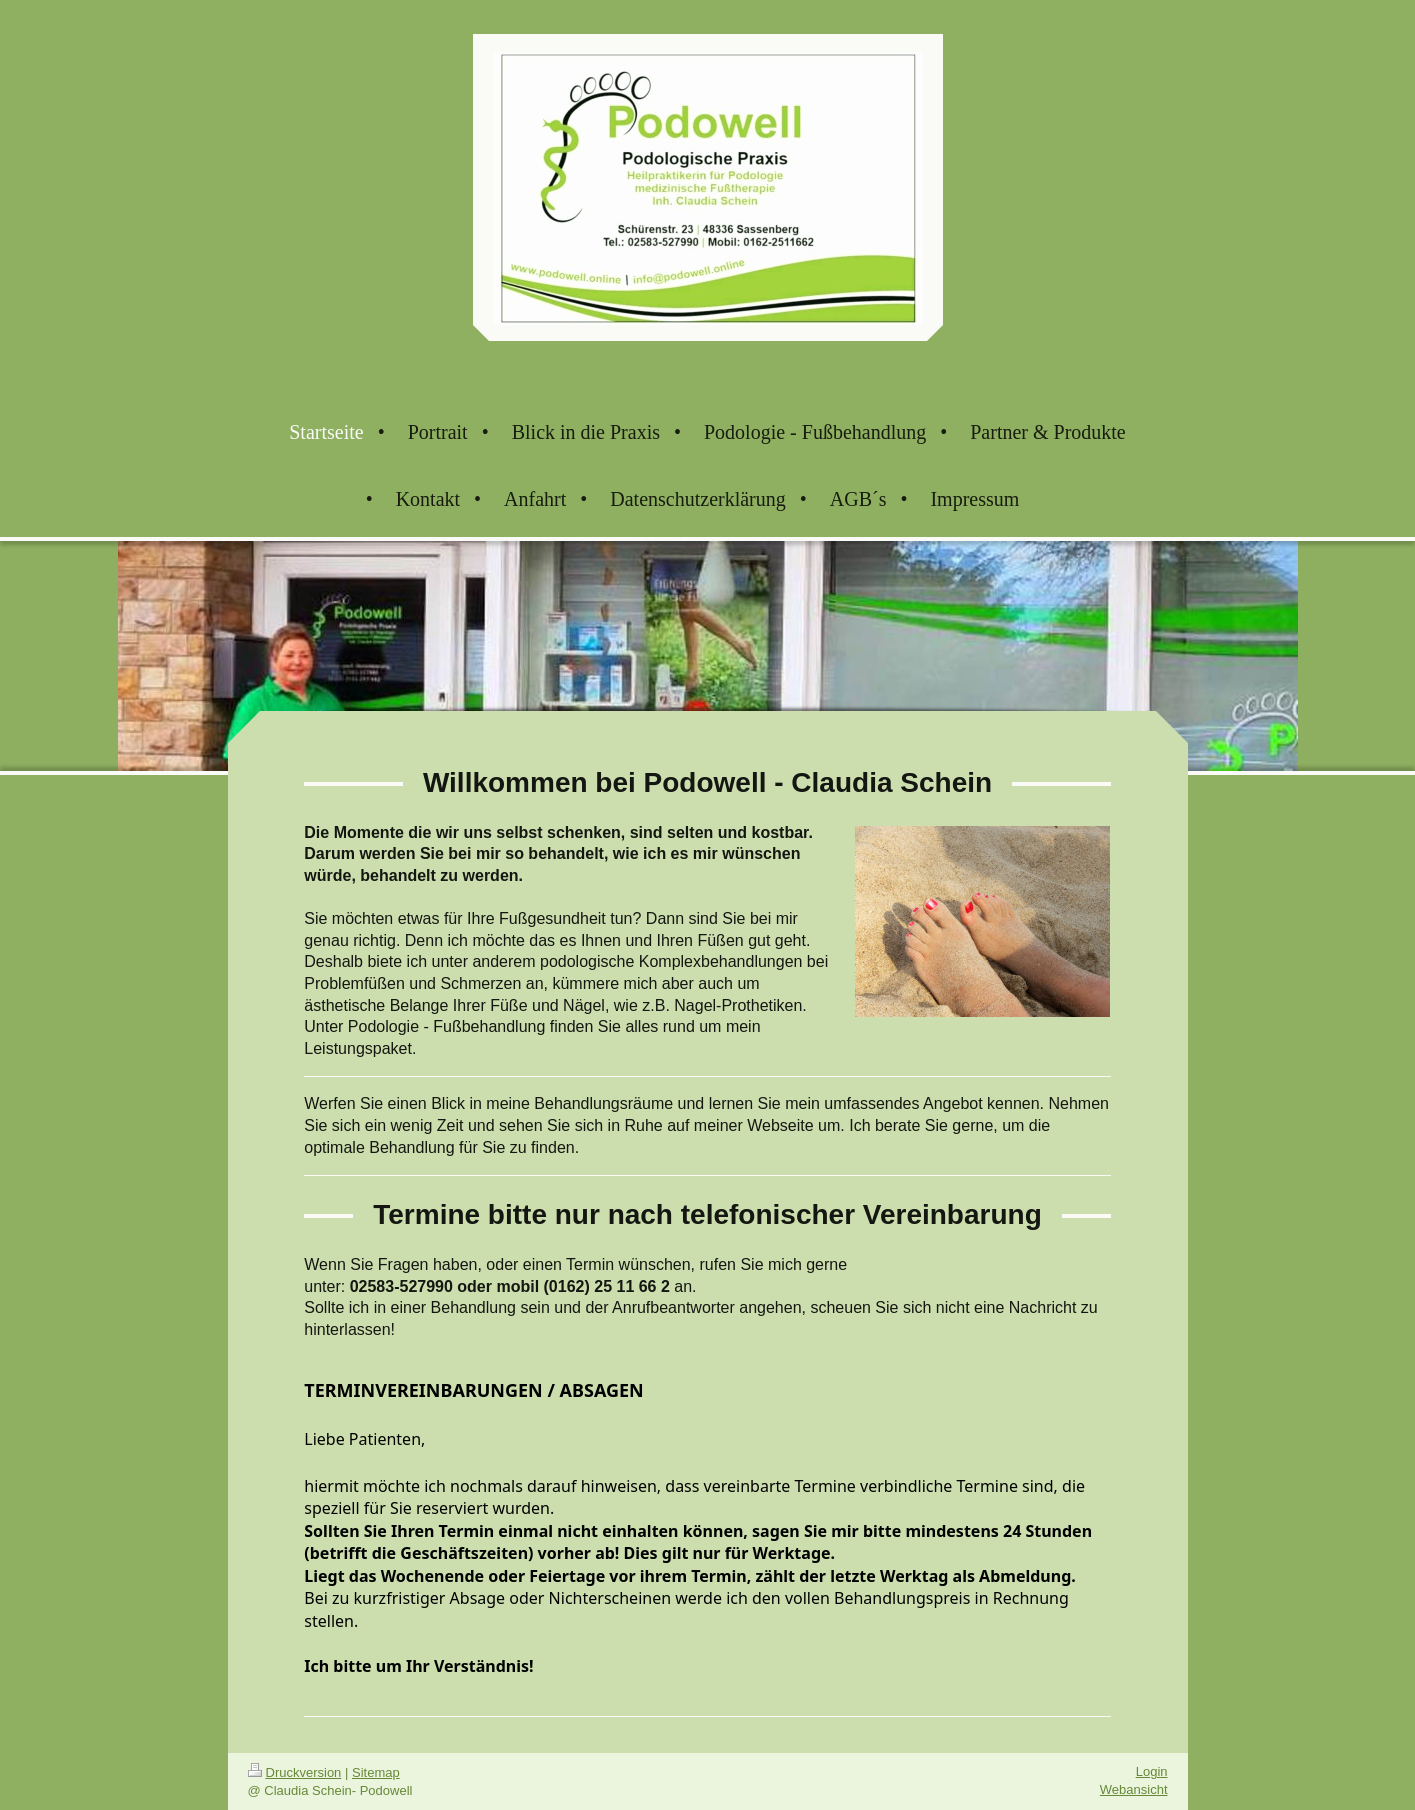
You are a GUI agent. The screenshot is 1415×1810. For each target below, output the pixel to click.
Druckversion (295, 1772)
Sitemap (376, 1772)
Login (1152, 1771)
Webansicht (1134, 1789)
